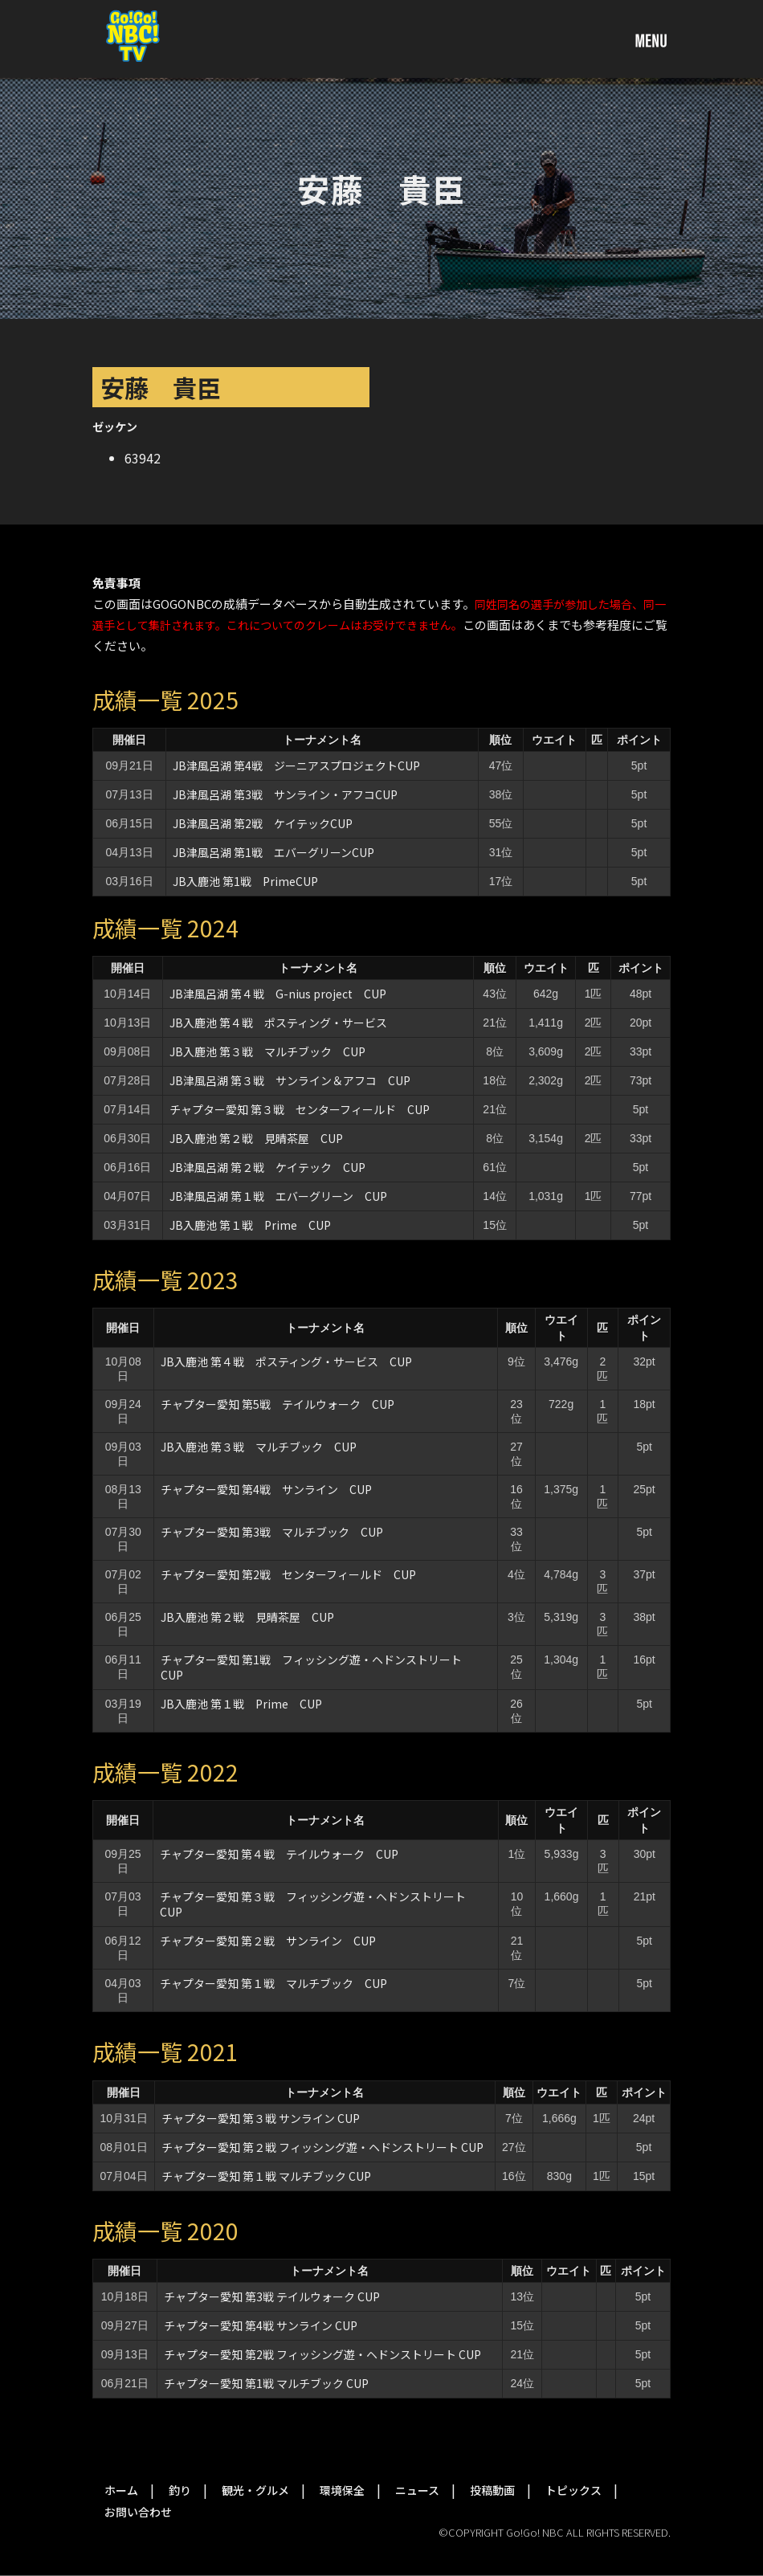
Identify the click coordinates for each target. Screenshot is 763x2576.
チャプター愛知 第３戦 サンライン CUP (260, 2118)
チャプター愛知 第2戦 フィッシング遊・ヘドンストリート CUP (322, 2354)
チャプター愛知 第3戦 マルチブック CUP (272, 1532)
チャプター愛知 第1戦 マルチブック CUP (266, 2383)
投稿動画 (492, 2490)
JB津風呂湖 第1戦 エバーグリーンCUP (273, 852)
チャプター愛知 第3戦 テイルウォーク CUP (272, 2296)
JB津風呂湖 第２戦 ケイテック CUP (267, 1167)
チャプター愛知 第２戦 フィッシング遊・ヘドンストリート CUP (322, 2147)
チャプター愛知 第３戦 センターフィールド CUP (299, 1109)
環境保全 (342, 2490)
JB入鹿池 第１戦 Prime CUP (255, 1225)
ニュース (417, 2490)
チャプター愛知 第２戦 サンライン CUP (273, 1941)
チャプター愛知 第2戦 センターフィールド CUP (288, 1574)
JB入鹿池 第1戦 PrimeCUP (245, 881)
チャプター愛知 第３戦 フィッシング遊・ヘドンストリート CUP (318, 1904)
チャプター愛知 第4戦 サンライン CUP (272, 1489)
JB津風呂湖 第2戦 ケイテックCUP (263, 823)
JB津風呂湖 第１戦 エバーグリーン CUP (278, 1196)
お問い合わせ (138, 2512)
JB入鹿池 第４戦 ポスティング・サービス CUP (286, 1361)
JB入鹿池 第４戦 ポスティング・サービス (278, 1022)
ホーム (121, 2490)
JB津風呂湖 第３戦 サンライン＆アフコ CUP (289, 1080)
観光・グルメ (255, 2490)
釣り (180, 2490)
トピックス (573, 2490)
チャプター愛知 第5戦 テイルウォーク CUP (277, 1404)
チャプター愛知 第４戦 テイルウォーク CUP (279, 1854)
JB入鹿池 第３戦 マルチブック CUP (267, 1051)
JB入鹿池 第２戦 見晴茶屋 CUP (256, 1138)
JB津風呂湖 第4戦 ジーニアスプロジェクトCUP (296, 765)
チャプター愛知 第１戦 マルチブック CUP (273, 1983)
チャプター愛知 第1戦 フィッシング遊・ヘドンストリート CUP (317, 1667)
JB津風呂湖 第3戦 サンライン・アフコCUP (285, 794)
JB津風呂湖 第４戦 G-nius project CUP (277, 994)
